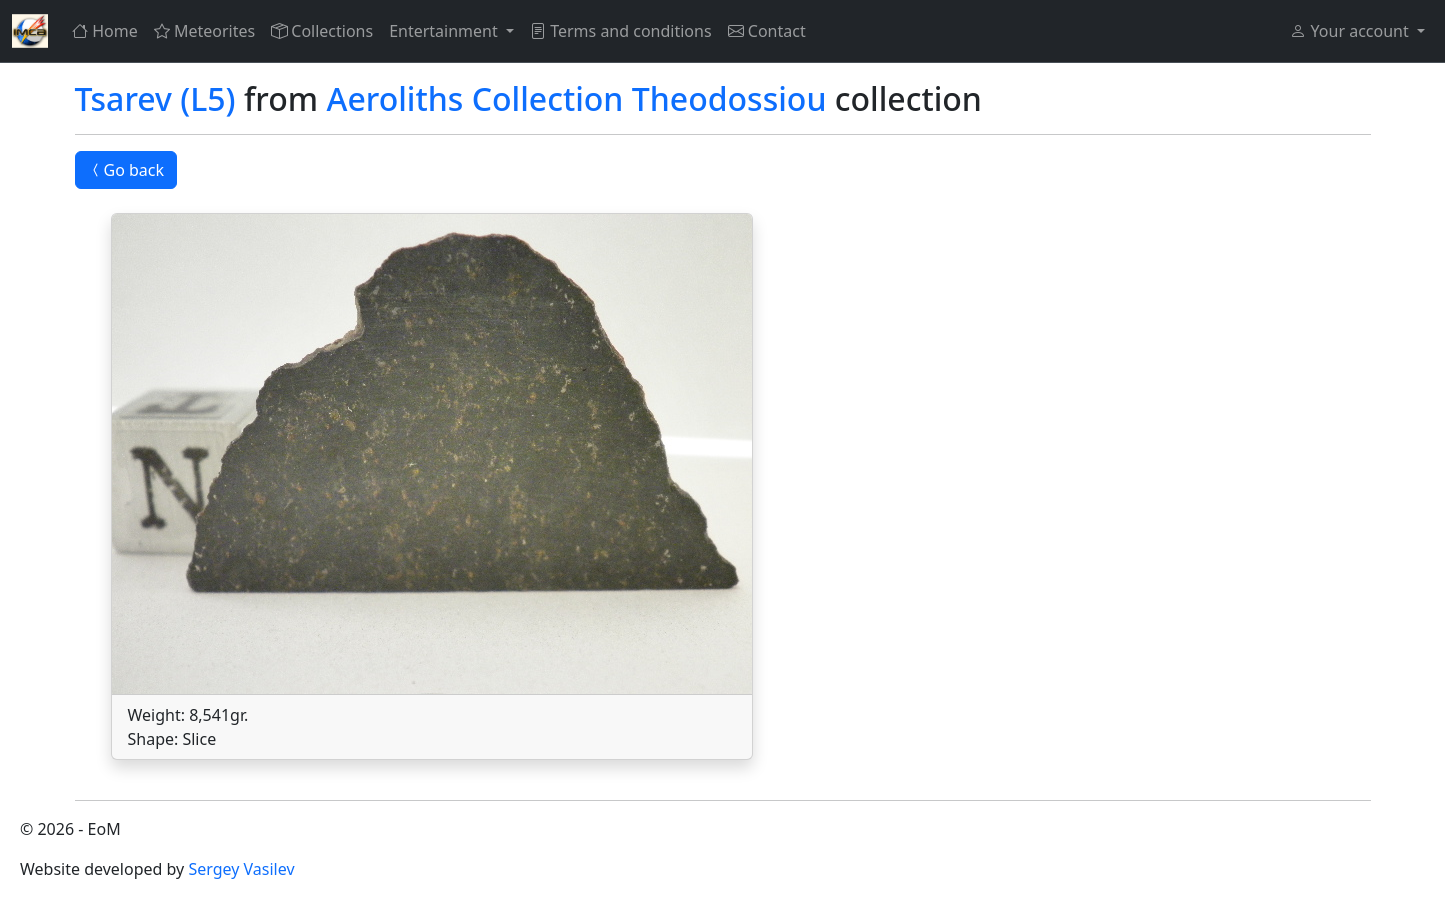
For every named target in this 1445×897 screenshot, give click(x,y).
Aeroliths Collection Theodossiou (576, 98)
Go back (126, 170)
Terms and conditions (621, 31)
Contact (767, 31)
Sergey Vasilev (241, 869)
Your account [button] (1351, 31)
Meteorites (204, 31)
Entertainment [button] (445, 31)
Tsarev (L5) (155, 98)
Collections (322, 31)
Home (105, 31)
